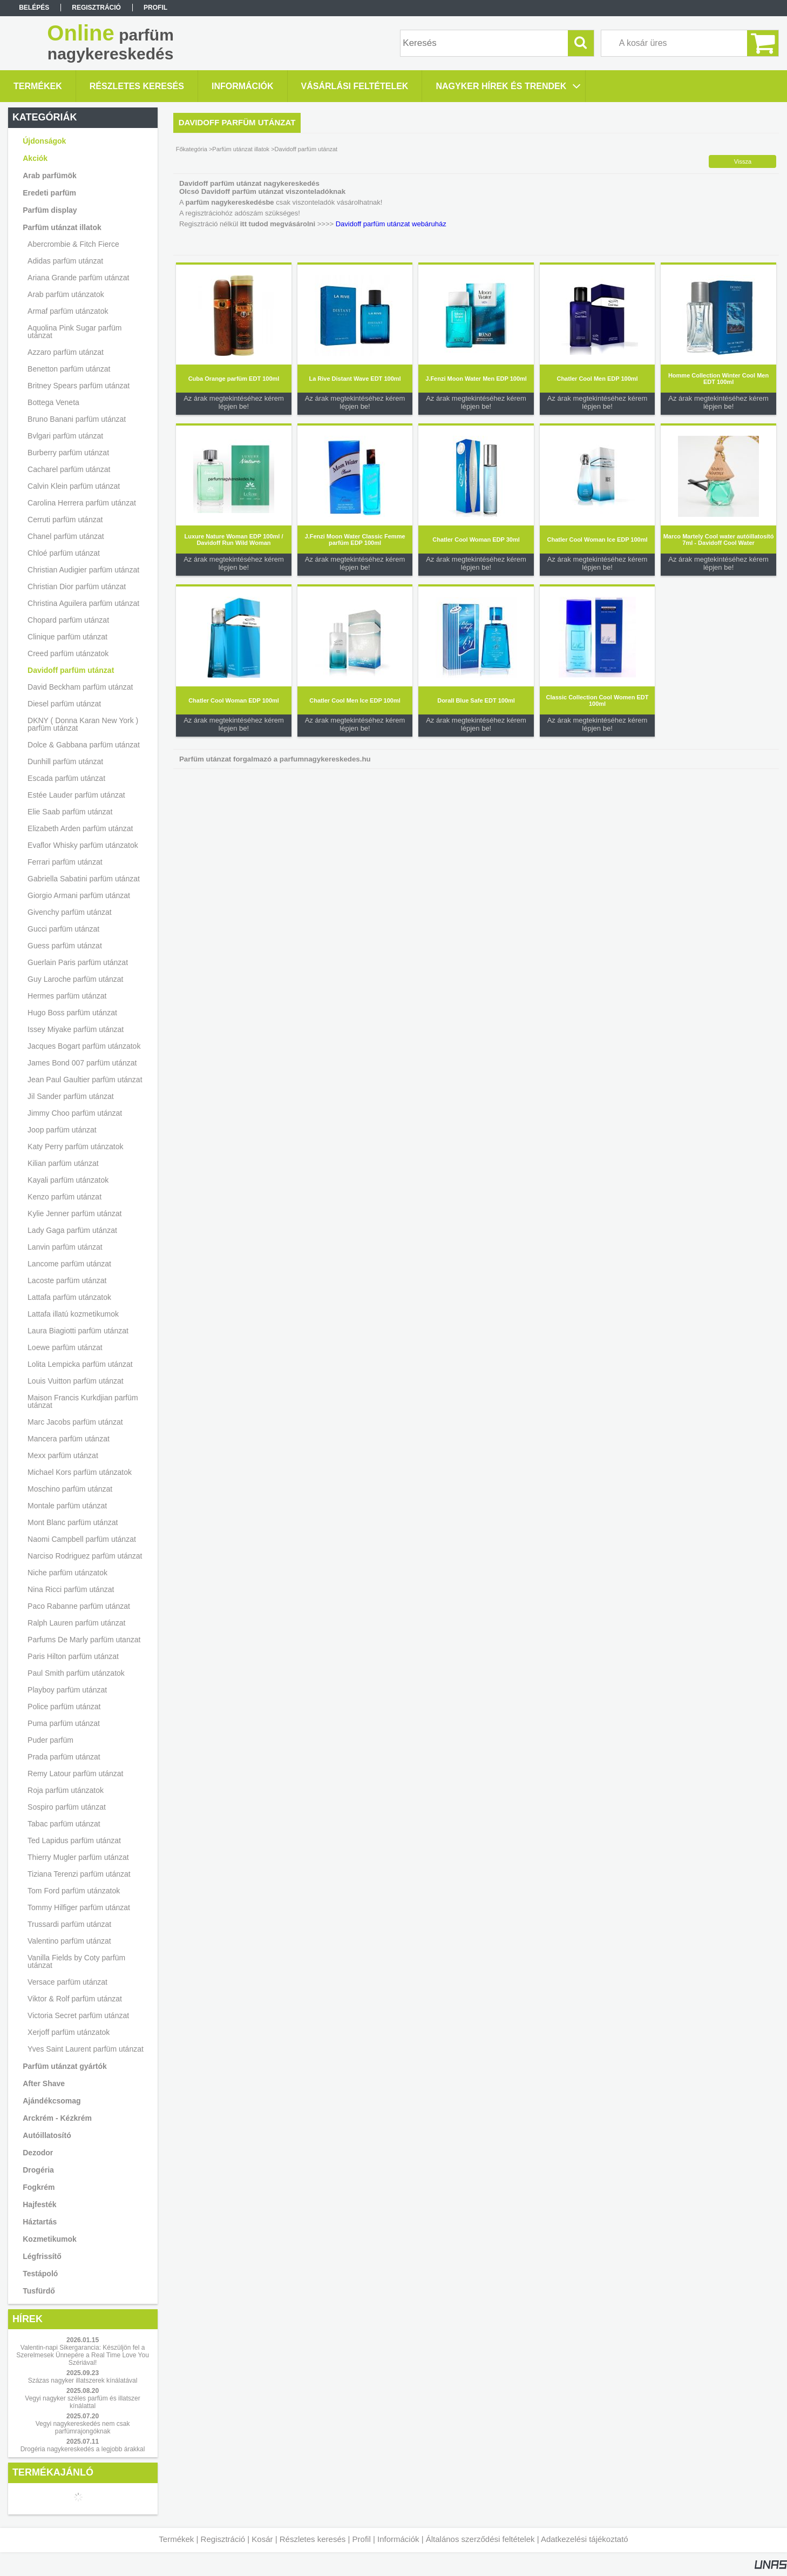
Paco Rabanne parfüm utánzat (79, 1606)
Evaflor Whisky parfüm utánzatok (83, 845)
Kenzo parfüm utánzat (64, 1196)
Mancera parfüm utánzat (69, 1438)
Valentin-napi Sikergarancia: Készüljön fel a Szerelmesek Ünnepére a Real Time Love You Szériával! (82, 2355)
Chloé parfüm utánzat (64, 553)
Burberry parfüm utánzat (68, 452)
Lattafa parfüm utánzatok (69, 1297)
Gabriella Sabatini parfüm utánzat (84, 878)
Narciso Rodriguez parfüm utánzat (85, 1556)
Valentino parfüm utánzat (69, 1941)
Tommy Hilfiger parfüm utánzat (79, 1907)
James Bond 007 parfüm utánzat (82, 1062)
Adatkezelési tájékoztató (584, 2539)
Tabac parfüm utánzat (64, 1823)
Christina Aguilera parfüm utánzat (83, 603)
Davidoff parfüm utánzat (71, 670)
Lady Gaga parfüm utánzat (72, 1230)
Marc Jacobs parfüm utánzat (75, 1422)
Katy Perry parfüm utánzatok (75, 1146)
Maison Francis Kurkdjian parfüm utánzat (83, 1401)
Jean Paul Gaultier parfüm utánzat (85, 1079)
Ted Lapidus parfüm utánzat (74, 1840)
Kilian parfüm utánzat (63, 1163)
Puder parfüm (50, 1740)
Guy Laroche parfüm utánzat (75, 979)
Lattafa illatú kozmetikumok (73, 1314)
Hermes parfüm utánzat (67, 996)
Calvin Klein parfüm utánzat (74, 486)
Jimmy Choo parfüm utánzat (75, 1113)
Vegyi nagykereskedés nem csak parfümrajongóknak (83, 2427)
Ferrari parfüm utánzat (65, 862)
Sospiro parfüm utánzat (67, 1807)
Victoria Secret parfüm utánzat (78, 2015)
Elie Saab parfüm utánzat (70, 811)
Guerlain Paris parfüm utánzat (78, 962)
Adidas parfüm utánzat (65, 261)
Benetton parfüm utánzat (69, 369)
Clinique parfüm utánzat (67, 636)
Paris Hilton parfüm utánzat (73, 1656)
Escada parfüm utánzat (66, 778)
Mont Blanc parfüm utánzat (73, 1522)
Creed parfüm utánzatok (68, 653)
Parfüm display (50, 210)
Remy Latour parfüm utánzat (75, 1773)
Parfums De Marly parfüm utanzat (84, 1639)
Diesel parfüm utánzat (64, 703)
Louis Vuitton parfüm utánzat (76, 1381)
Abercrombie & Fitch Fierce (73, 244)
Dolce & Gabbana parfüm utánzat (84, 744)
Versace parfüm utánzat (67, 1982)
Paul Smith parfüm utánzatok (76, 1673)
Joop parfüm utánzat (62, 1129)
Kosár (262, 2539)
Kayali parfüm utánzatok (68, 1180)
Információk (398, 2539)
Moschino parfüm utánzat (70, 1489)
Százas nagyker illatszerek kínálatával (83, 2380)
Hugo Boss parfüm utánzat (72, 1012)
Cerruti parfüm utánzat (65, 519)
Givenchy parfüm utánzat (70, 912)
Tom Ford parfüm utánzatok (74, 1890)
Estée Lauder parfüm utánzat (76, 795)
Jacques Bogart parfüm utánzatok (84, 1046)
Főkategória (191, 149)
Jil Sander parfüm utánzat (71, 1096)
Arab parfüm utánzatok (66, 294)
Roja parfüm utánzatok (66, 1790)
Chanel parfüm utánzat (66, 536)
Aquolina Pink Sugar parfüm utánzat (74, 331)
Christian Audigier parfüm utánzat (83, 569)
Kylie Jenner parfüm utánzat (74, 1213)
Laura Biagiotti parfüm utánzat (78, 1330)
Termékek (176, 2539)
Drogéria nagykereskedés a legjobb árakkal (83, 2449)
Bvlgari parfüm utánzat (65, 435)
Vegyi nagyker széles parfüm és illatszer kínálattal (82, 2402)
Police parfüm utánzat (64, 1706)
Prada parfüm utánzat (64, 1756)
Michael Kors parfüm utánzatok (80, 1472)
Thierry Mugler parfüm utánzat (78, 1857)
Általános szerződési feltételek (480, 2539)
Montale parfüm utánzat (67, 1505)
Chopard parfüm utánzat (68, 620)
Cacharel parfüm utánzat (69, 469)
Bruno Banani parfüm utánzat (77, 419)
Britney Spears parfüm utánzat (79, 385)
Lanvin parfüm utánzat (65, 1247)
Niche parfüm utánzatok (67, 1572)
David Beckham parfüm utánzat (80, 687)
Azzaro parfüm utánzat (66, 352)
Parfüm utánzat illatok (240, 149)
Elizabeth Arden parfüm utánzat (80, 828)
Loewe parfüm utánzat (65, 1347)
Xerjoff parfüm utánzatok (69, 2032)
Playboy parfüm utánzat (67, 1689)
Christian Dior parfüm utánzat (77, 586)
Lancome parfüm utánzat (69, 1263)
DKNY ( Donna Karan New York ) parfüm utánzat (83, 724)
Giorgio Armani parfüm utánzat (79, 895)
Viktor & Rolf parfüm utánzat (75, 1998)
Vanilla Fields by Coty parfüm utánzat (76, 1961)
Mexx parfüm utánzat (63, 1455)
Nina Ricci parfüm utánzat (71, 1589)
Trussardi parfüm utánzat (69, 1924)
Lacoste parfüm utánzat (67, 1280)
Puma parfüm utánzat (64, 1723)
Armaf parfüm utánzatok (68, 311)
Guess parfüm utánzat (65, 945)
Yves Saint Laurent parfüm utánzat (86, 2049)
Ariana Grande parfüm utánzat (78, 277)
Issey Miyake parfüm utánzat (76, 1029)
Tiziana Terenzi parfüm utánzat (79, 1874)
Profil (361, 2539)
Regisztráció (223, 2539)
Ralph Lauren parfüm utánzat (76, 1623)
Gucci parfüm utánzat (63, 929)
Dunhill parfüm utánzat (65, 761)
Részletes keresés (313, 2539)
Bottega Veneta (53, 402)
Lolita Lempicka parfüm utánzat (80, 1364)
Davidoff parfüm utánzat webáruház (391, 224)
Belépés (34, 7)
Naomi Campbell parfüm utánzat (82, 1539)
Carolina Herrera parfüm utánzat (82, 502)
